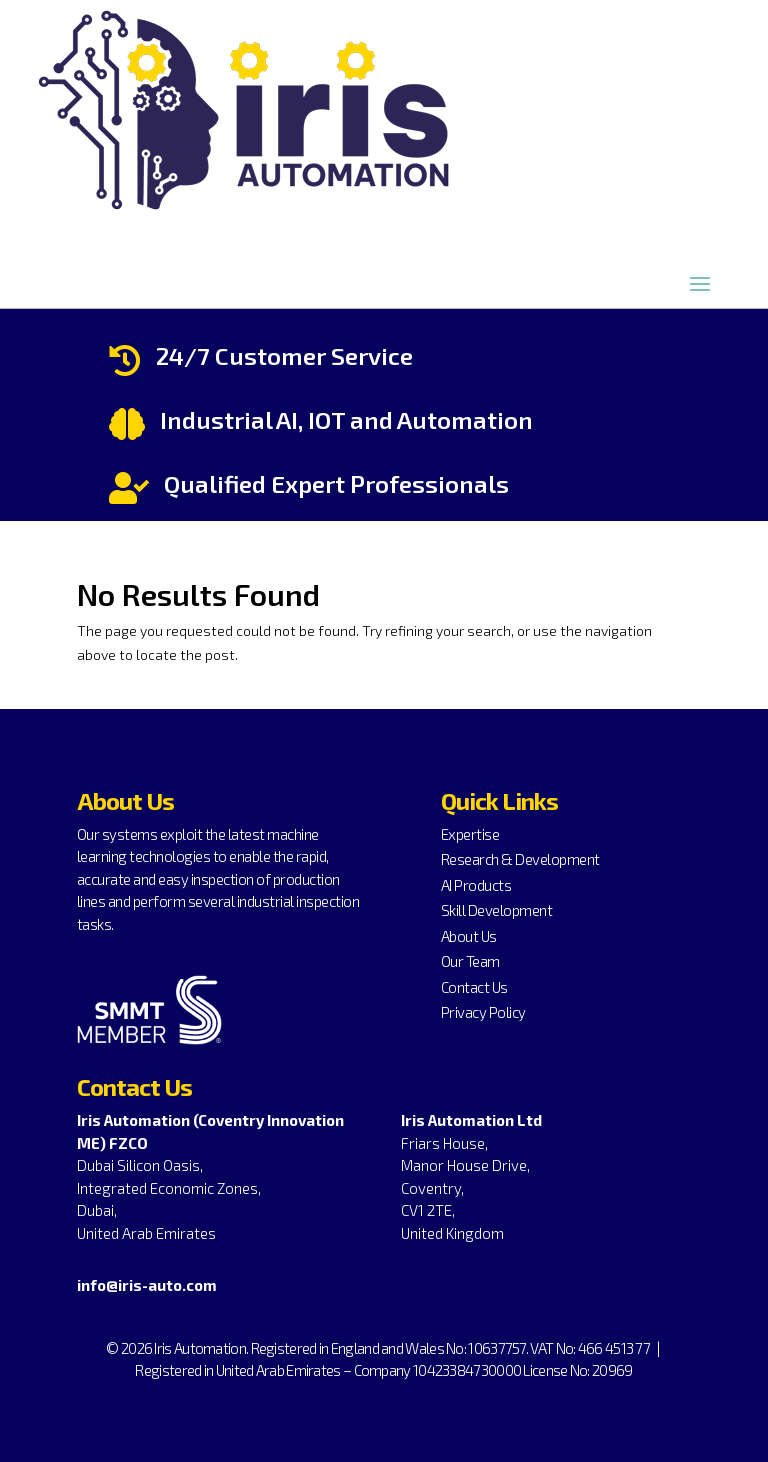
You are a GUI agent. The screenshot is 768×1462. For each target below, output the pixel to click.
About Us (469, 936)
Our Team (470, 961)
